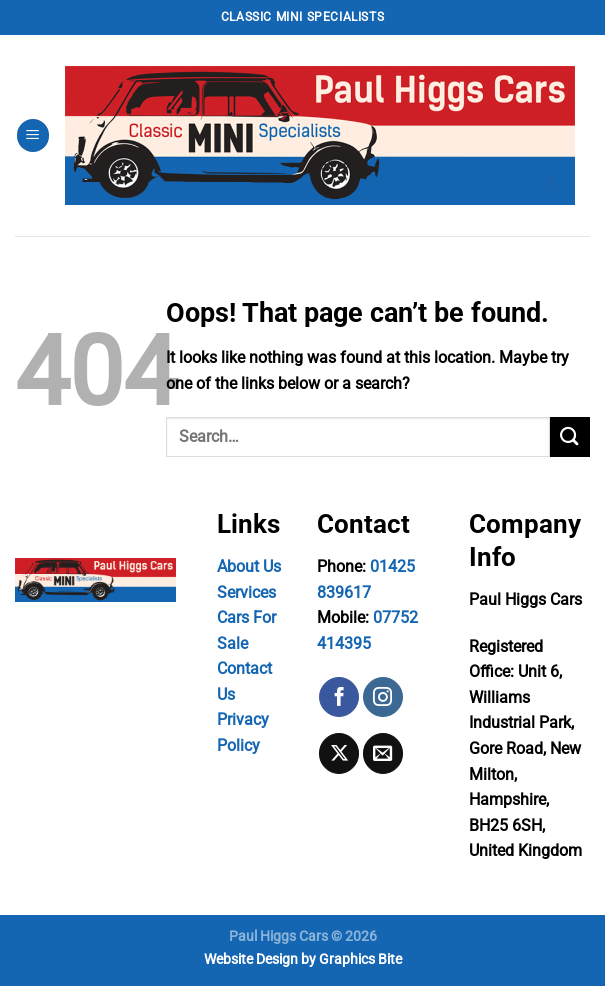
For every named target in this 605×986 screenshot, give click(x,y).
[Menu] (33, 135)
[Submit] (570, 436)
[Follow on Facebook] (339, 697)
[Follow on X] (339, 753)
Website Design (251, 959)
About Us (249, 566)
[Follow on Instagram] (383, 697)
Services (246, 592)
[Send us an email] (383, 753)
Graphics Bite (360, 959)
